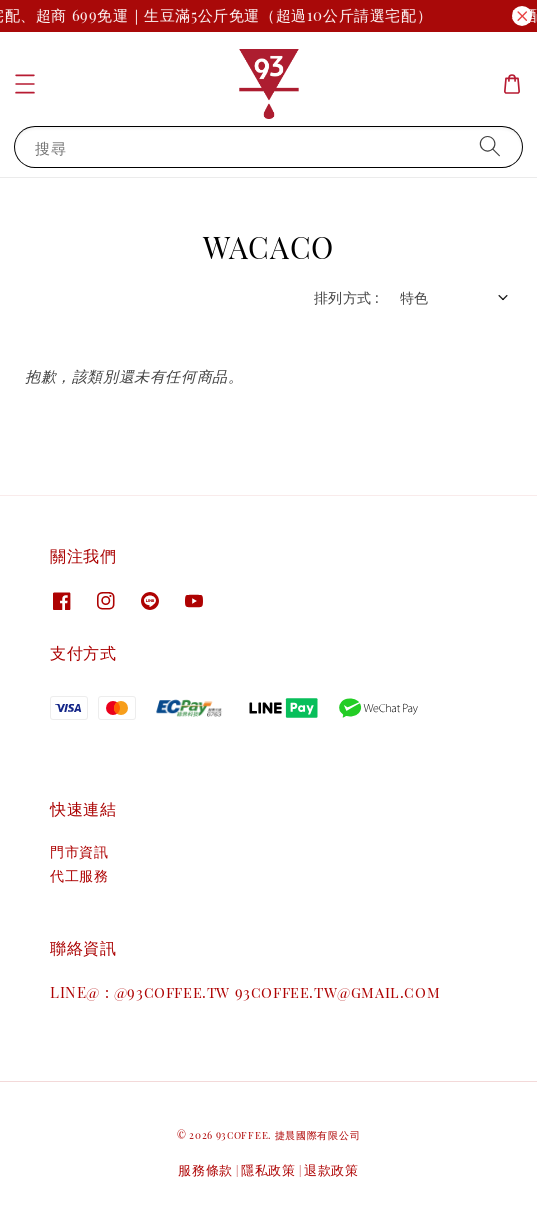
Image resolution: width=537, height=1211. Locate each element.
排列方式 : (346, 297)
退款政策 (331, 1169)
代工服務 (79, 875)
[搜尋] (490, 146)
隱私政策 (268, 1169)
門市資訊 (79, 851)
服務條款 (205, 1169)
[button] (25, 84)
